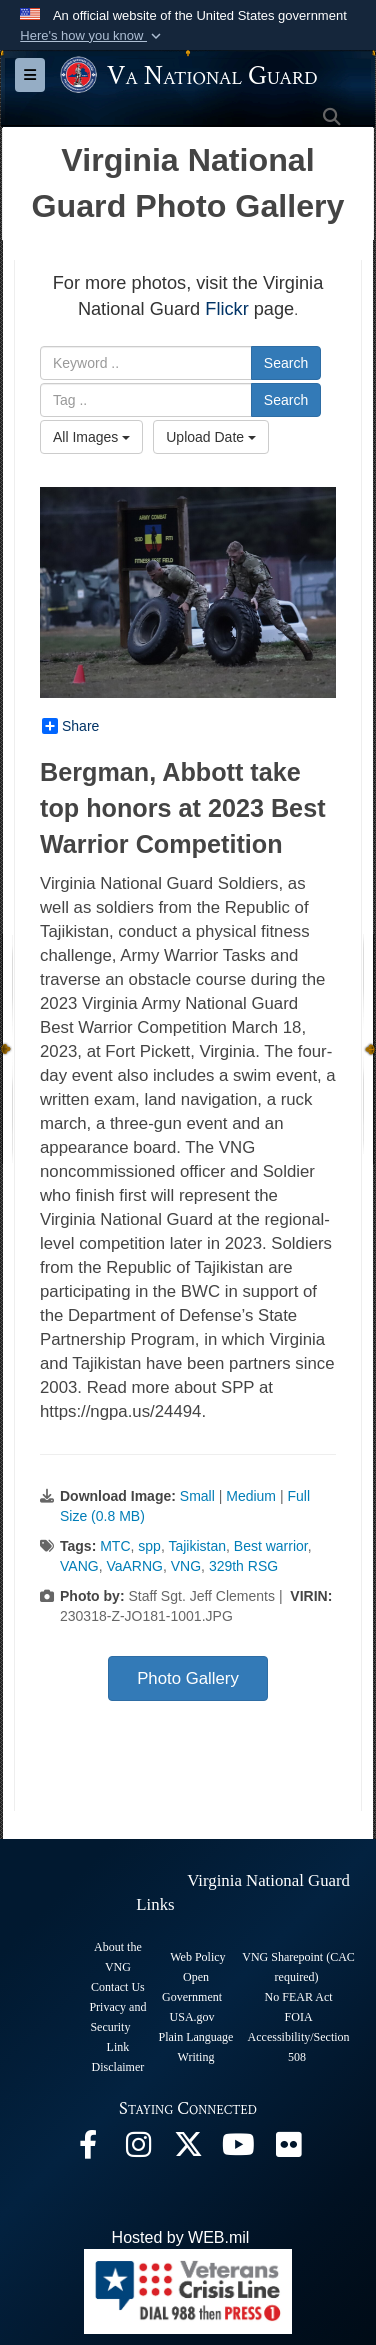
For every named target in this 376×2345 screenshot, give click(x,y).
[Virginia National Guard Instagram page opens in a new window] (138, 2149)
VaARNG (134, 1566)
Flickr (226, 309)
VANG (79, 1566)
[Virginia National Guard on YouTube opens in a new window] (238, 2149)
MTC (115, 1546)
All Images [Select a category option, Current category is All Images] (91, 437)
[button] (92, 36)
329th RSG (243, 1566)
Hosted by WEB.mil (181, 2237)
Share (70, 726)
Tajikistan (197, 1546)
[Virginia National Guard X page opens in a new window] (188, 2149)
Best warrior (271, 1546)
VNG (186, 1566)
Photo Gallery (188, 1678)
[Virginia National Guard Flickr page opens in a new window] (288, 2149)
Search (286, 363)
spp (149, 1546)
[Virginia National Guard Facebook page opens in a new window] (88, 2149)
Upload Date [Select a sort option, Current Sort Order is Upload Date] (211, 437)
